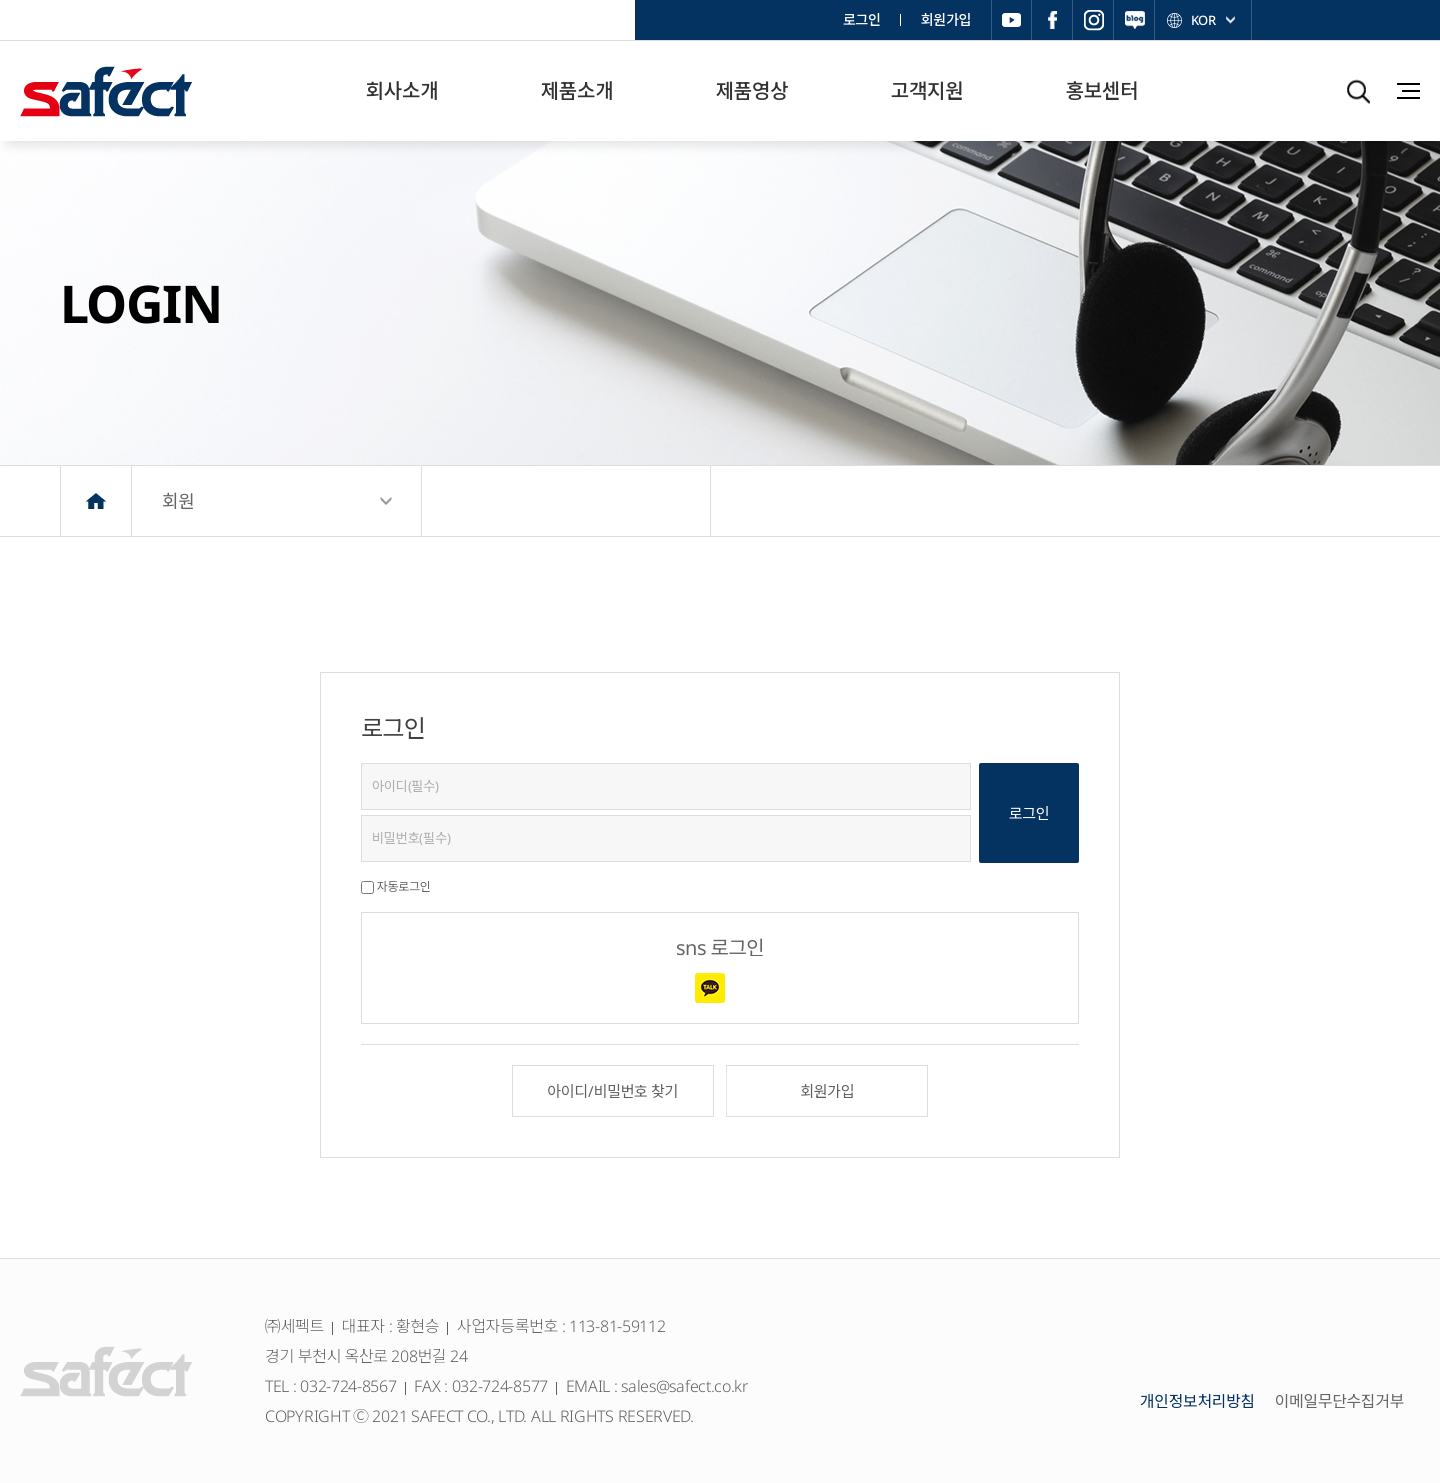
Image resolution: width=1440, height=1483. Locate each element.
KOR (1202, 20)
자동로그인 (404, 886)
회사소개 (402, 90)
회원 (178, 501)
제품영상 (752, 90)
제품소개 (577, 90)
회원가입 (946, 19)
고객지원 (927, 90)
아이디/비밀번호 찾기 (612, 1091)
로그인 (862, 19)
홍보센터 (1102, 90)
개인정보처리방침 (1197, 1401)
